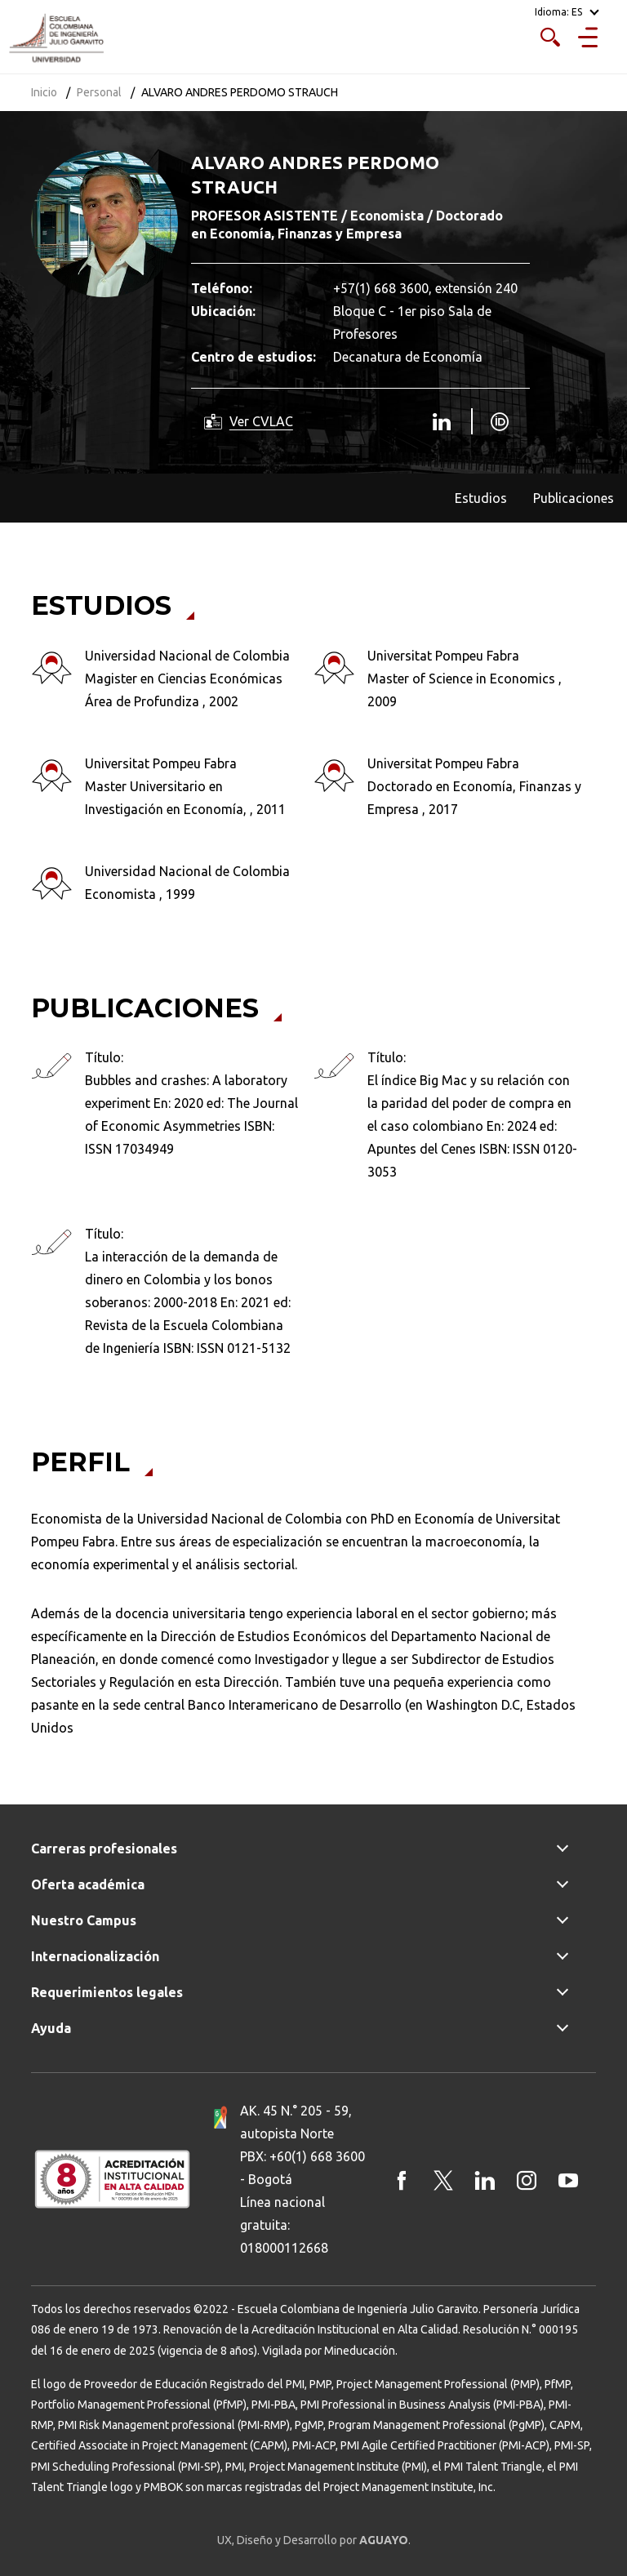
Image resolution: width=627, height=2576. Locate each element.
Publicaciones (573, 498)
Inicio (44, 92)
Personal (99, 92)
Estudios (481, 498)
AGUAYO (383, 2540)
